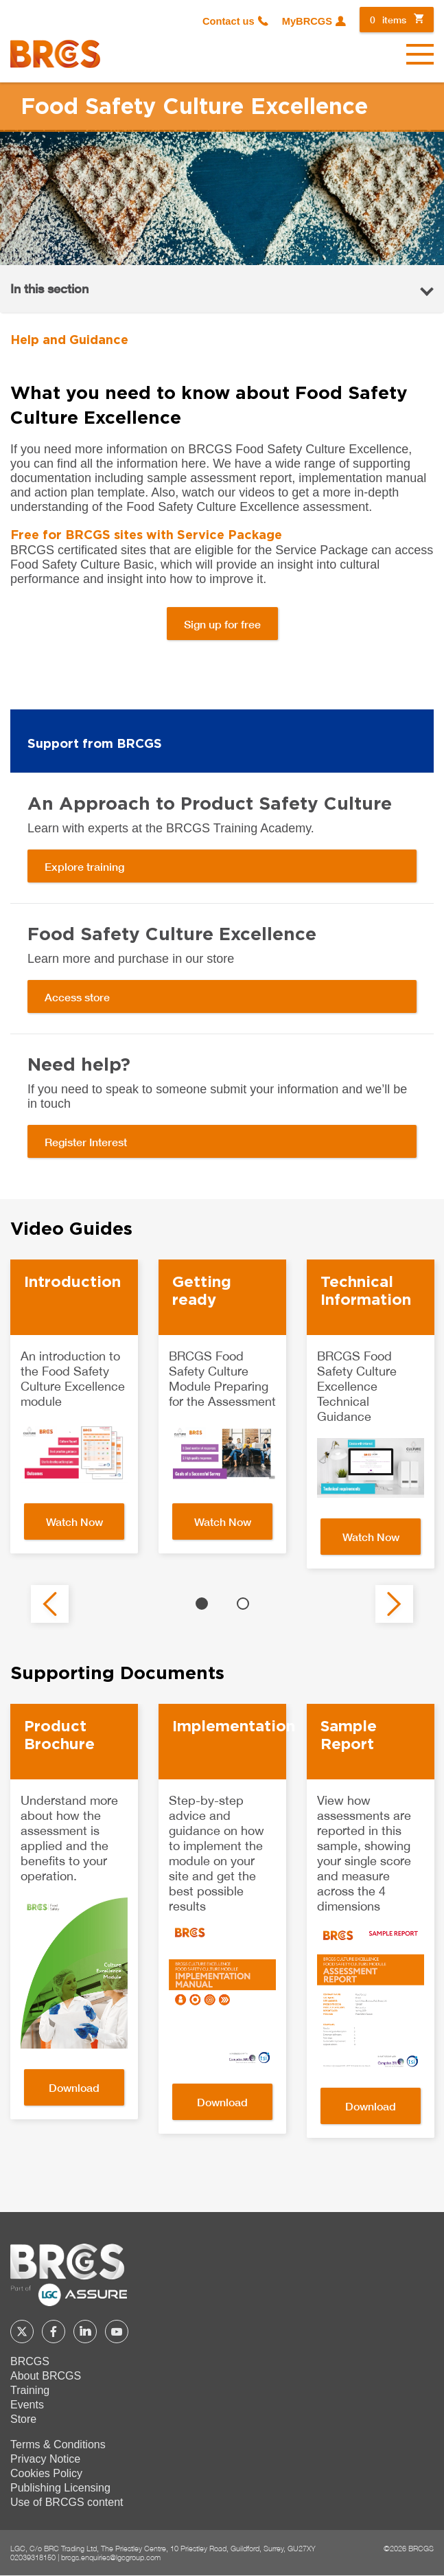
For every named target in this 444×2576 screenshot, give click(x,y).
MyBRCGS (307, 21)
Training (29, 2390)
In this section (49, 288)
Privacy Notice (45, 2459)
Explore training (84, 866)
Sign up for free (222, 623)
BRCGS (29, 2361)
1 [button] (201, 1603)
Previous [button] (50, 1604)
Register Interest (86, 1141)
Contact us (228, 21)
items (388, 19)
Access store (77, 996)
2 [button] (243, 1603)
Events (27, 2404)
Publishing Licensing (60, 2488)
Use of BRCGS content (67, 2502)
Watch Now (74, 1521)
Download (74, 2087)
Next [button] (394, 1604)
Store (23, 2419)
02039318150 (33, 2557)
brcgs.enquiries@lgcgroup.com (111, 2557)
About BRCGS (45, 2376)
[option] (74, 1406)
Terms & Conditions (58, 2444)
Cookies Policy (46, 2473)
